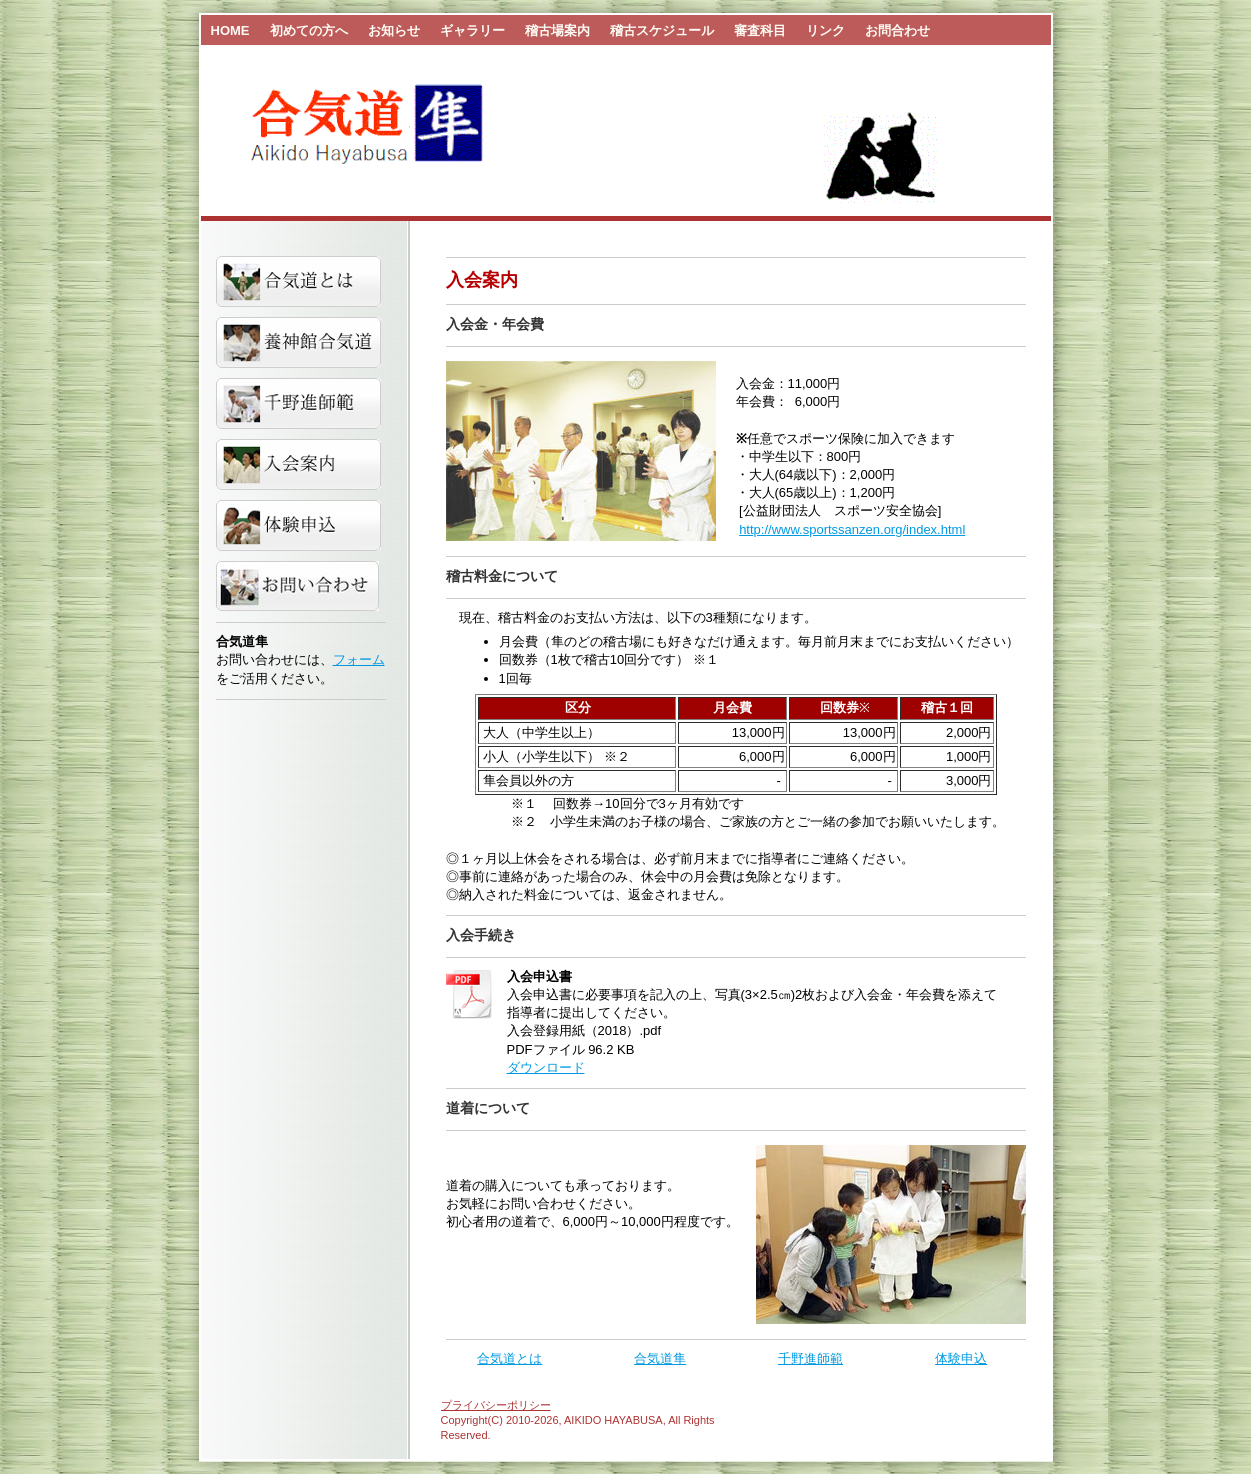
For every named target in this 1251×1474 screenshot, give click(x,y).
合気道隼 (660, 1358)
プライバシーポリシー (496, 1405)
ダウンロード (546, 1067)
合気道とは (509, 1358)
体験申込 (961, 1358)
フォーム (359, 659)
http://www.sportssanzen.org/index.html (852, 529)
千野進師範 (810, 1358)
